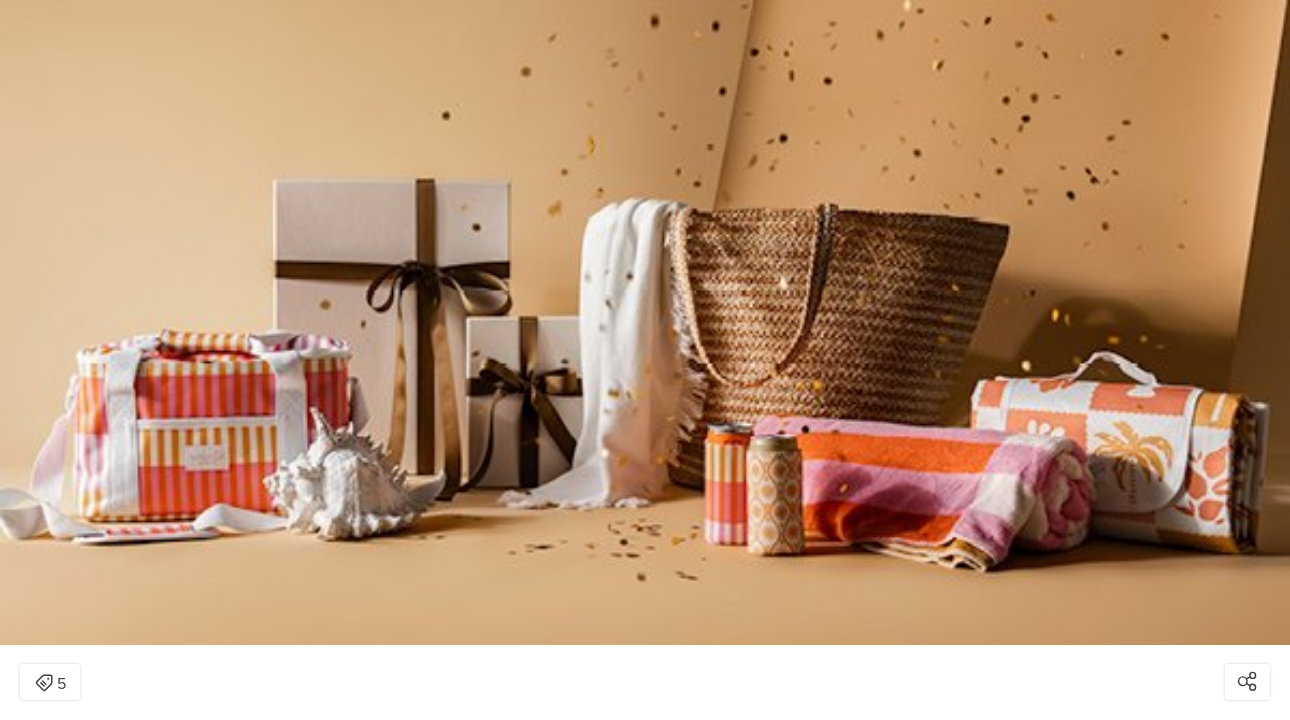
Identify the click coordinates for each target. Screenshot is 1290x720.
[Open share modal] (1247, 682)
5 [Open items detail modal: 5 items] (50, 684)
